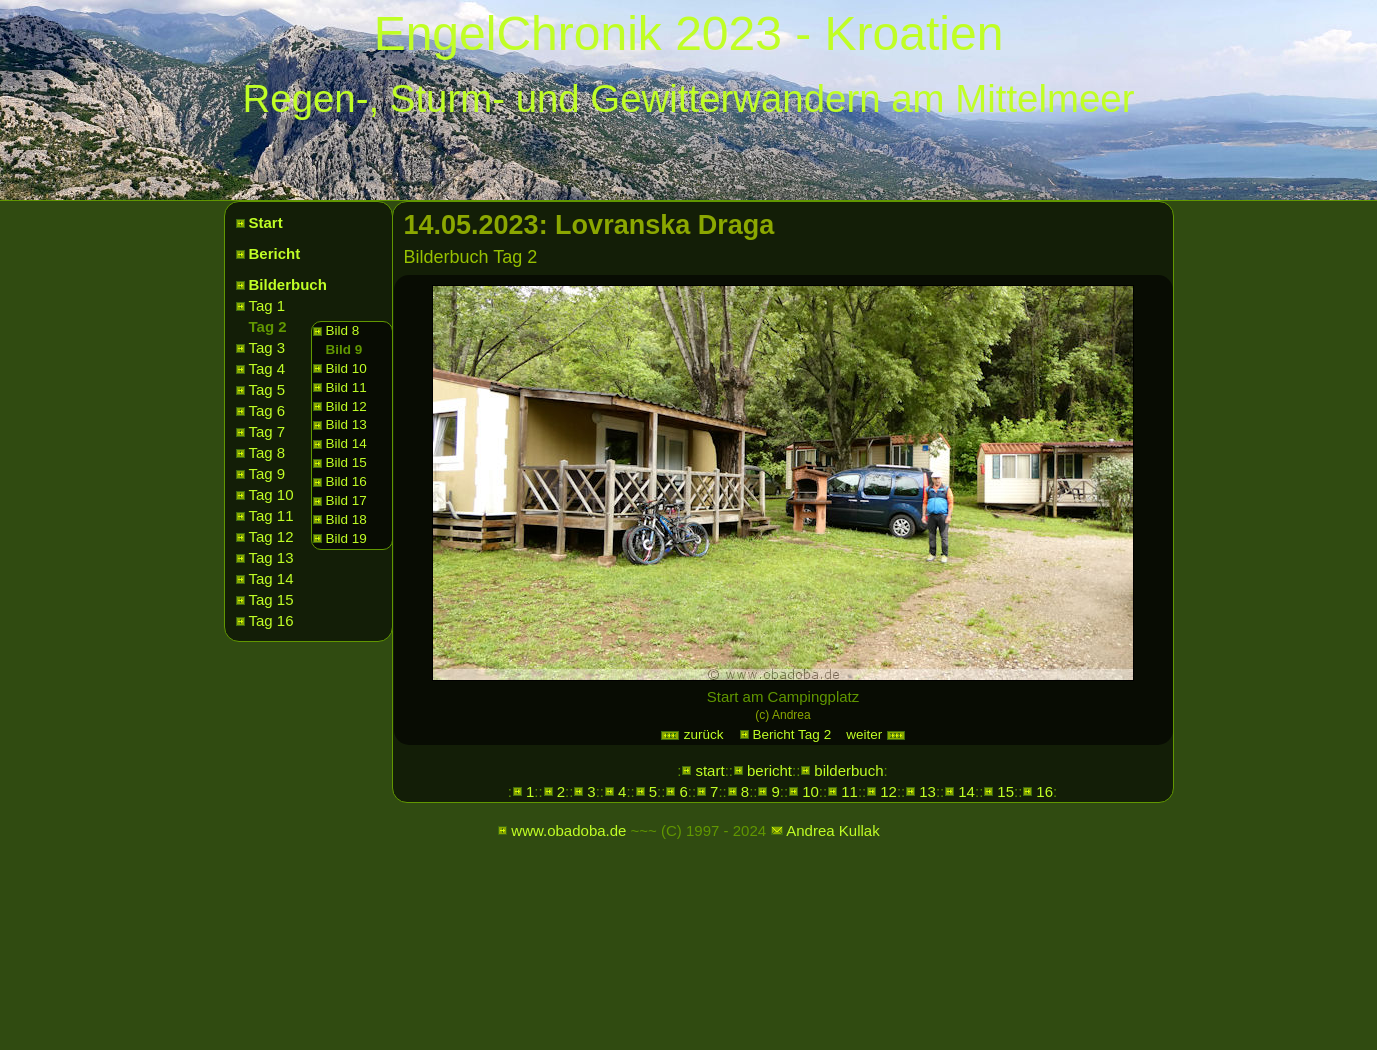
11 (849, 791)
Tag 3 (267, 347)
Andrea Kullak (832, 830)
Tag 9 (267, 473)
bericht (769, 770)
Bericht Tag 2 (792, 734)
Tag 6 (267, 410)
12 (888, 791)
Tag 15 (271, 599)
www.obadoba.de (568, 830)
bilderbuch (848, 770)
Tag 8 (267, 452)
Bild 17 (346, 500)
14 (966, 791)
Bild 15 (346, 462)
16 (1044, 791)
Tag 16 (271, 620)
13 (927, 791)
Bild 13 (346, 424)
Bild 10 (346, 368)
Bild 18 (346, 519)
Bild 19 (346, 538)
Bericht (275, 253)
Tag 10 (271, 494)
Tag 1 (267, 305)
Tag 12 (271, 536)
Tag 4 (267, 368)
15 (1005, 791)
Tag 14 (271, 578)
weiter (876, 734)
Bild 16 (346, 481)
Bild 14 (346, 443)
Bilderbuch (288, 284)
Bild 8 (343, 330)
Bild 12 (346, 406)
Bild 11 (346, 387)
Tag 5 (267, 389)
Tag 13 (271, 557)
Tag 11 (271, 515)
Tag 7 (267, 431)
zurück (692, 734)
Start (266, 222)
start (709, 770)
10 (810, 791)
